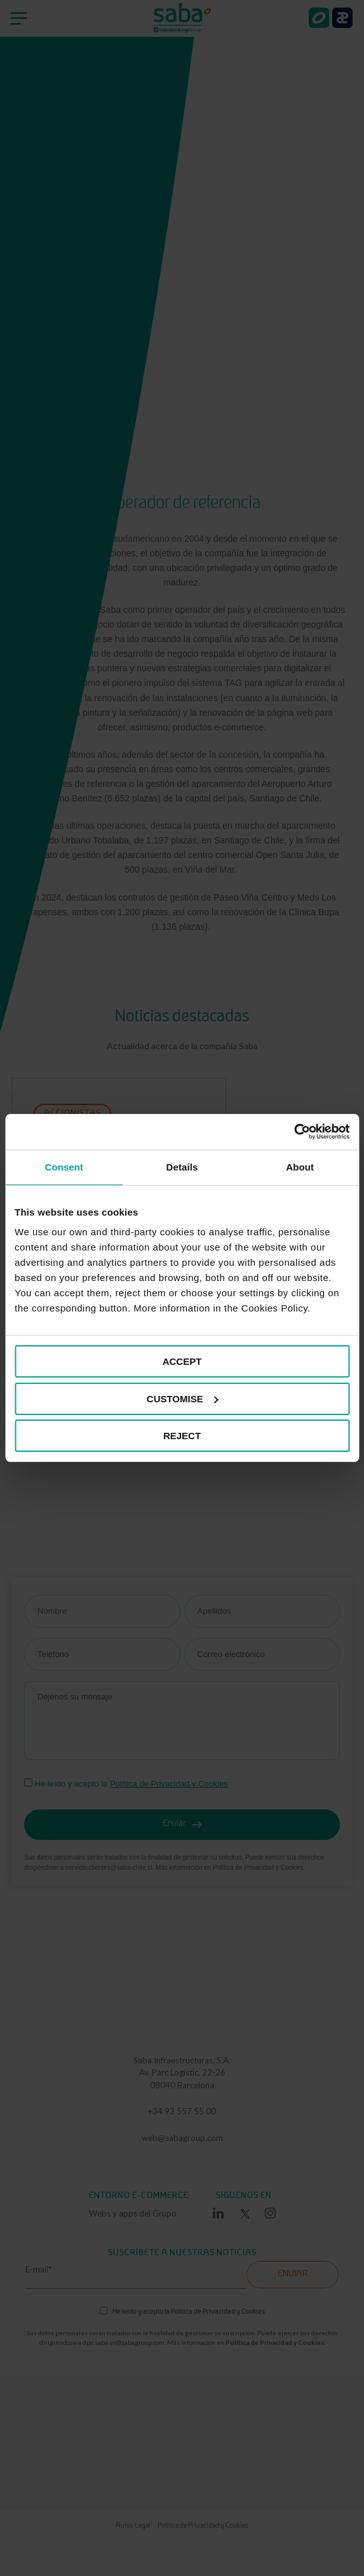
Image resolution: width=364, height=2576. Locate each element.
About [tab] (300, 1167)
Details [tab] (182, 1167)
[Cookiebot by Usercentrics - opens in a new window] (293, 1132)
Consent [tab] (63, 1167)
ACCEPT (182, 1361)
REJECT (182, 1435)
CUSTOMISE (183, 1398)
